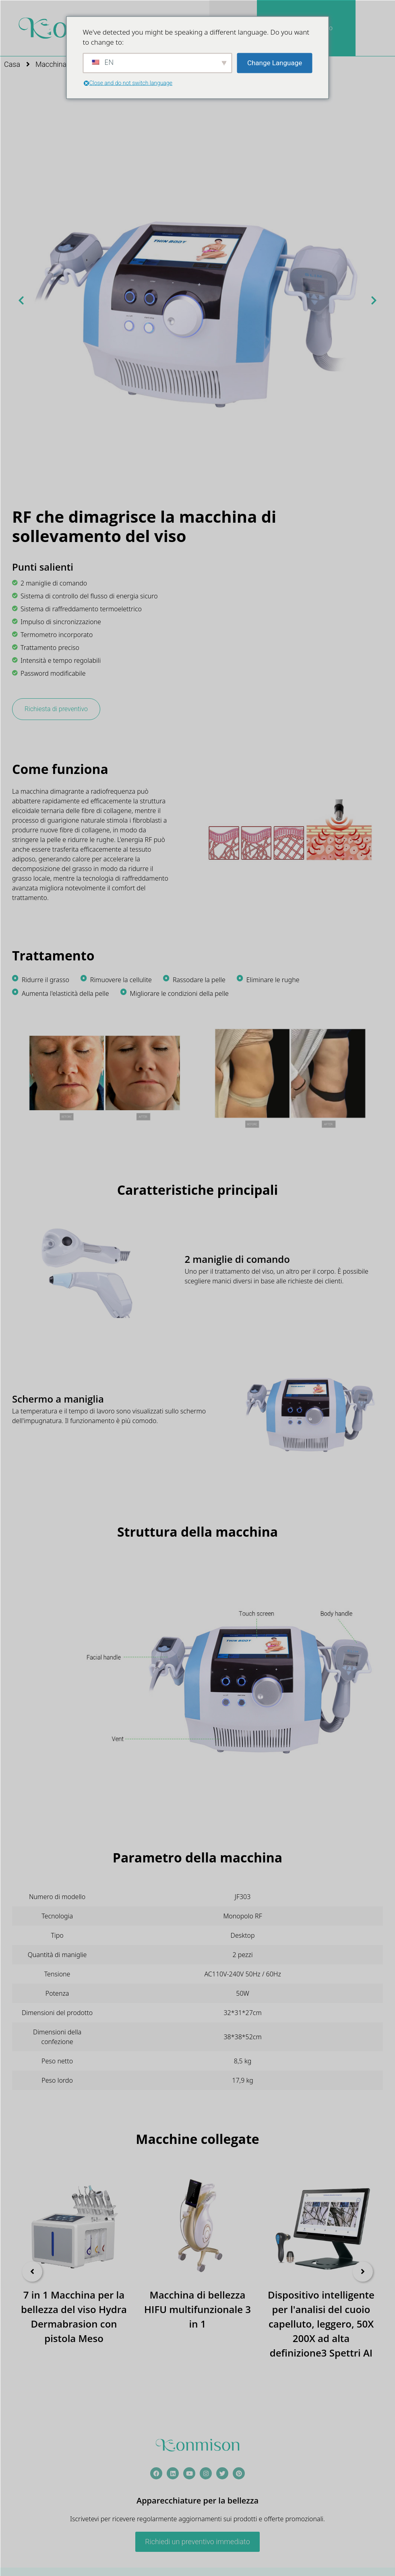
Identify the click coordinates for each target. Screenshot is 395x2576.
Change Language (274, 62)
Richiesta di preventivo (56, 709)
